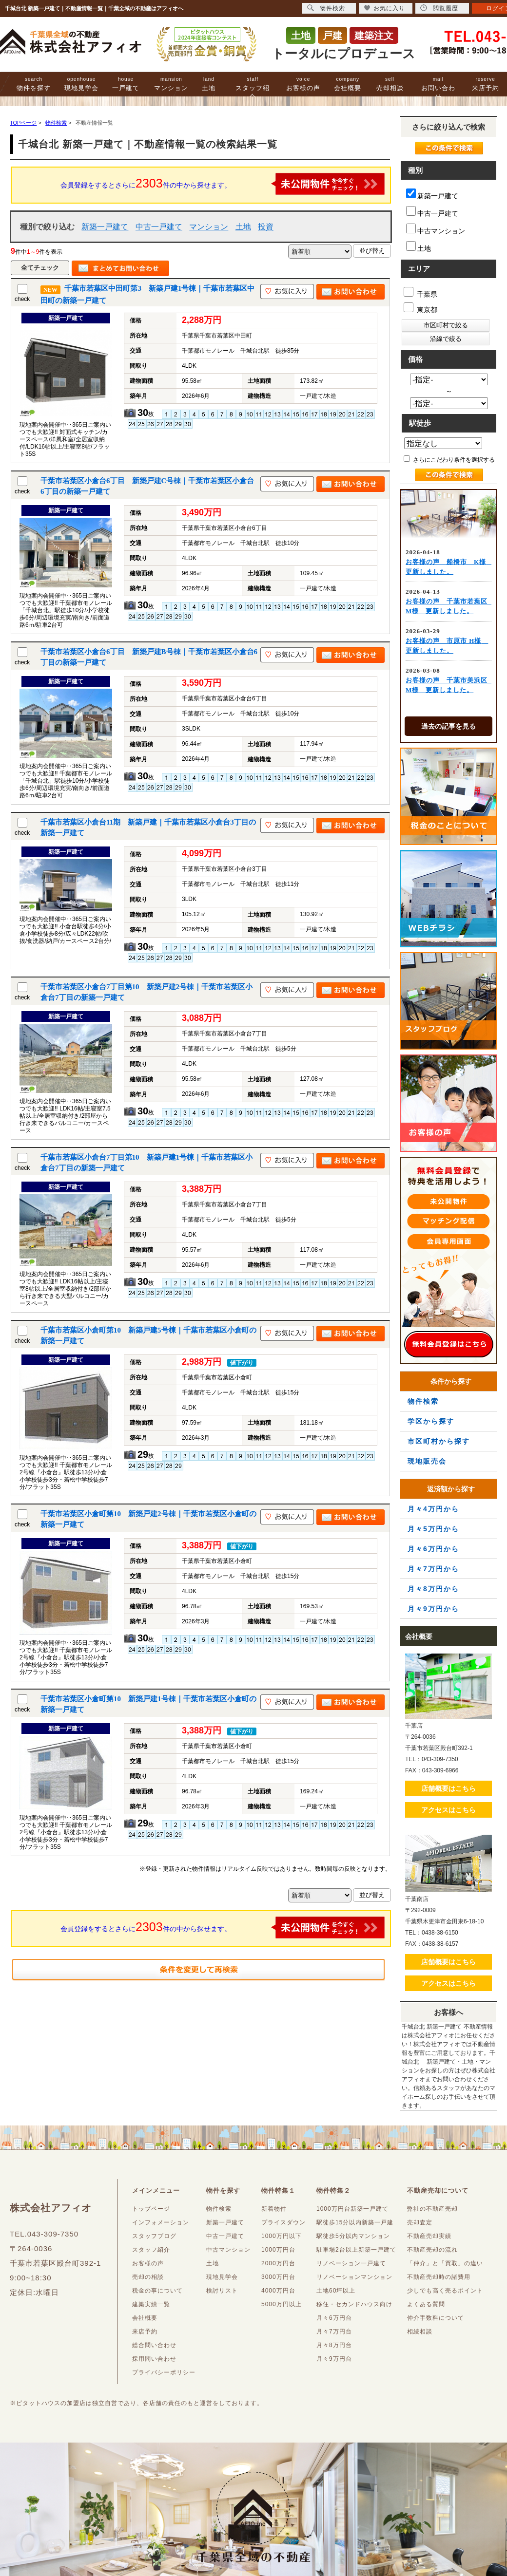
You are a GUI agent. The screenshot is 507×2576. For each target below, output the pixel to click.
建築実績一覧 (151, 2304)
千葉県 (420, 292)
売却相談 (390, 84)
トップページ (151, 2208)
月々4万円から (433, 1509)
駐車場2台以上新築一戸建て (356, 2249)
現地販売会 (427, 1461)
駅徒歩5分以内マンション (353, 2236)
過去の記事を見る (448, 726)
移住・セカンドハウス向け (354, 2304)
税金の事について (157, 2290)
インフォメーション (160, 2222)
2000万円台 (278, 2263)
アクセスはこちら (448, 1810)
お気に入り (384, 8)
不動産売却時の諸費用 (438, 2277)
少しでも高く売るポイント (445, 2290)
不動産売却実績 (429, 2236)
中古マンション (435, 229)
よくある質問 (426, 2304)
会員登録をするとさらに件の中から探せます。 (222, 183)
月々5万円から (433, 1529)
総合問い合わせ (154, 2345)
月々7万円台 (334, 2331)
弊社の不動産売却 (432, 2208)
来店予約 (485, 84)
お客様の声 (303, 84)
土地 (208, 84)
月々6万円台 (334, 2317)
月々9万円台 (334, 2358)
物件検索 (423, 1401)
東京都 (420, 308)
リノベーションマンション (354, 2277)
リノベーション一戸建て (351, 2263)
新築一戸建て (104, 227)
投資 (265, 227)
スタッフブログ (154, 2236)
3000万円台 (278, 2277)
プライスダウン (283, 2222)
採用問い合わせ (154, 2358)
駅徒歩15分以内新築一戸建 (354, 2222)
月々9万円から (433, 1609)
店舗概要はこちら (448, 1788)
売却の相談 (148, 2277)
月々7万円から (433, 1569)
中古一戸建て (159, 227)
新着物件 (274, 2208)
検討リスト (222, 2290)
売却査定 (419, 2222)
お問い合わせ (438, 88)
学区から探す (431, 1421)
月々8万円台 (334, 2345)
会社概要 (347, 84)
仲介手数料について (435, 2317)
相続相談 (419, 2331)
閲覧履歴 (439, 8)
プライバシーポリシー (163, 2372)
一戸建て (125, 84)
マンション (171, 84)
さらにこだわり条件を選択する (449, 459)
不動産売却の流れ (432, 2249)
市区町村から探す (439, 1441)
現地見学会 (81, 84)
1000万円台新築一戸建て (352, 2208)
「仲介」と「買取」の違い (445, 2263)
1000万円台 (278, 2249)
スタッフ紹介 (252, 88)
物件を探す (34, 84)
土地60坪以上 (335, 2290)
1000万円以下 (281, 2236)
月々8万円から (433, 1589)
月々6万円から (433, 1549)
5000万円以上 (281, 2304)
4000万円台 (278, 2290)
